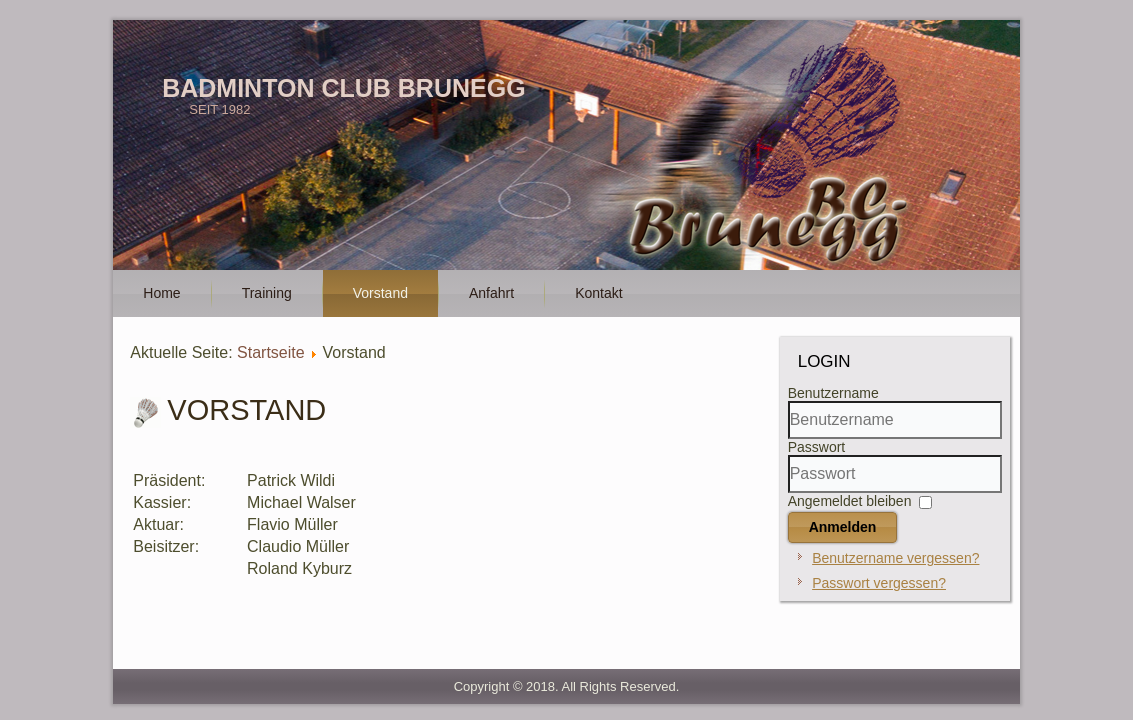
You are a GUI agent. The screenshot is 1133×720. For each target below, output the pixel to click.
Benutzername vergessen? (895, 558)
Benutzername (833, 393)
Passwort (817, 447)
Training (267, 293)
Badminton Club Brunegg (343, 88)
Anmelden (843, 527)
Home (161, 293)
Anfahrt (491, 293)
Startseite (271, 352)
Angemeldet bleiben (850, 501)
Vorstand (380, 293)
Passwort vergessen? (879, 583)
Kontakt (598, 293)
